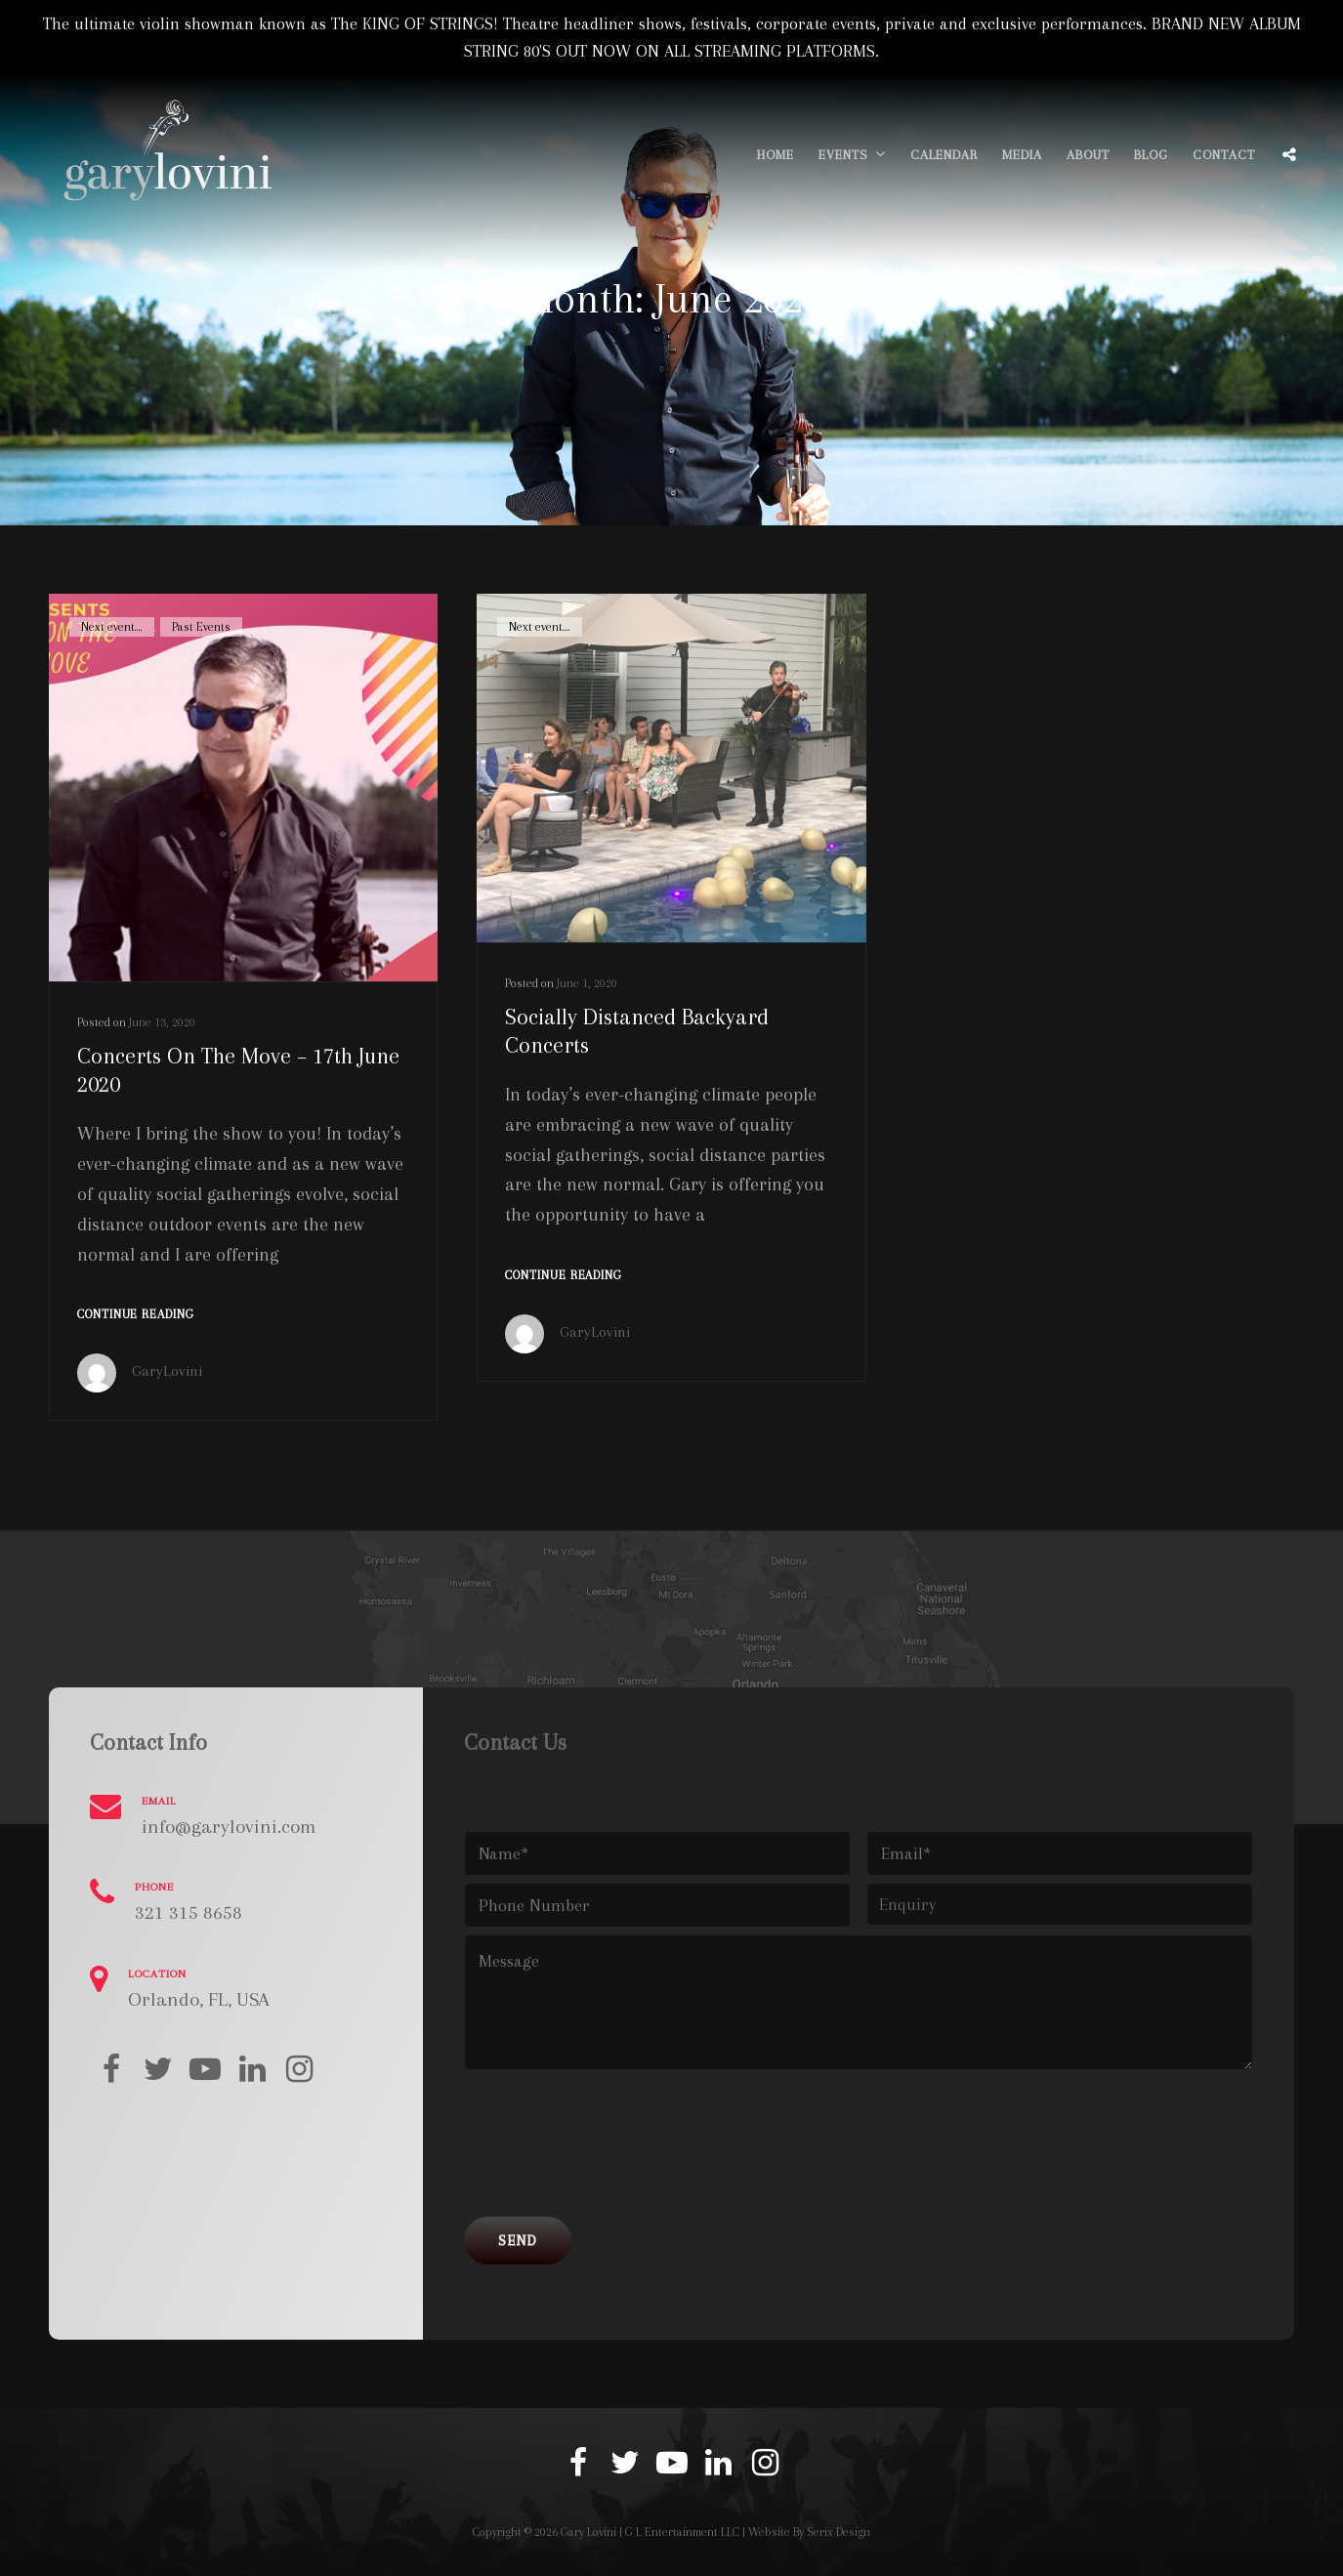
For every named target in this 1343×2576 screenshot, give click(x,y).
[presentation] (612, 2151)
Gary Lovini (588, 2532)
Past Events (201, 627)
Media (1022, 154)
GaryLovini (167, 1371)
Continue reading (135, 1315)
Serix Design (838, 2532)
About (1088, 154)
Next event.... (112, 627)
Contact (1224, 154)
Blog (1151, 154)
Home (775, 154)
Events (843, 154)
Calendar (944, 154)
